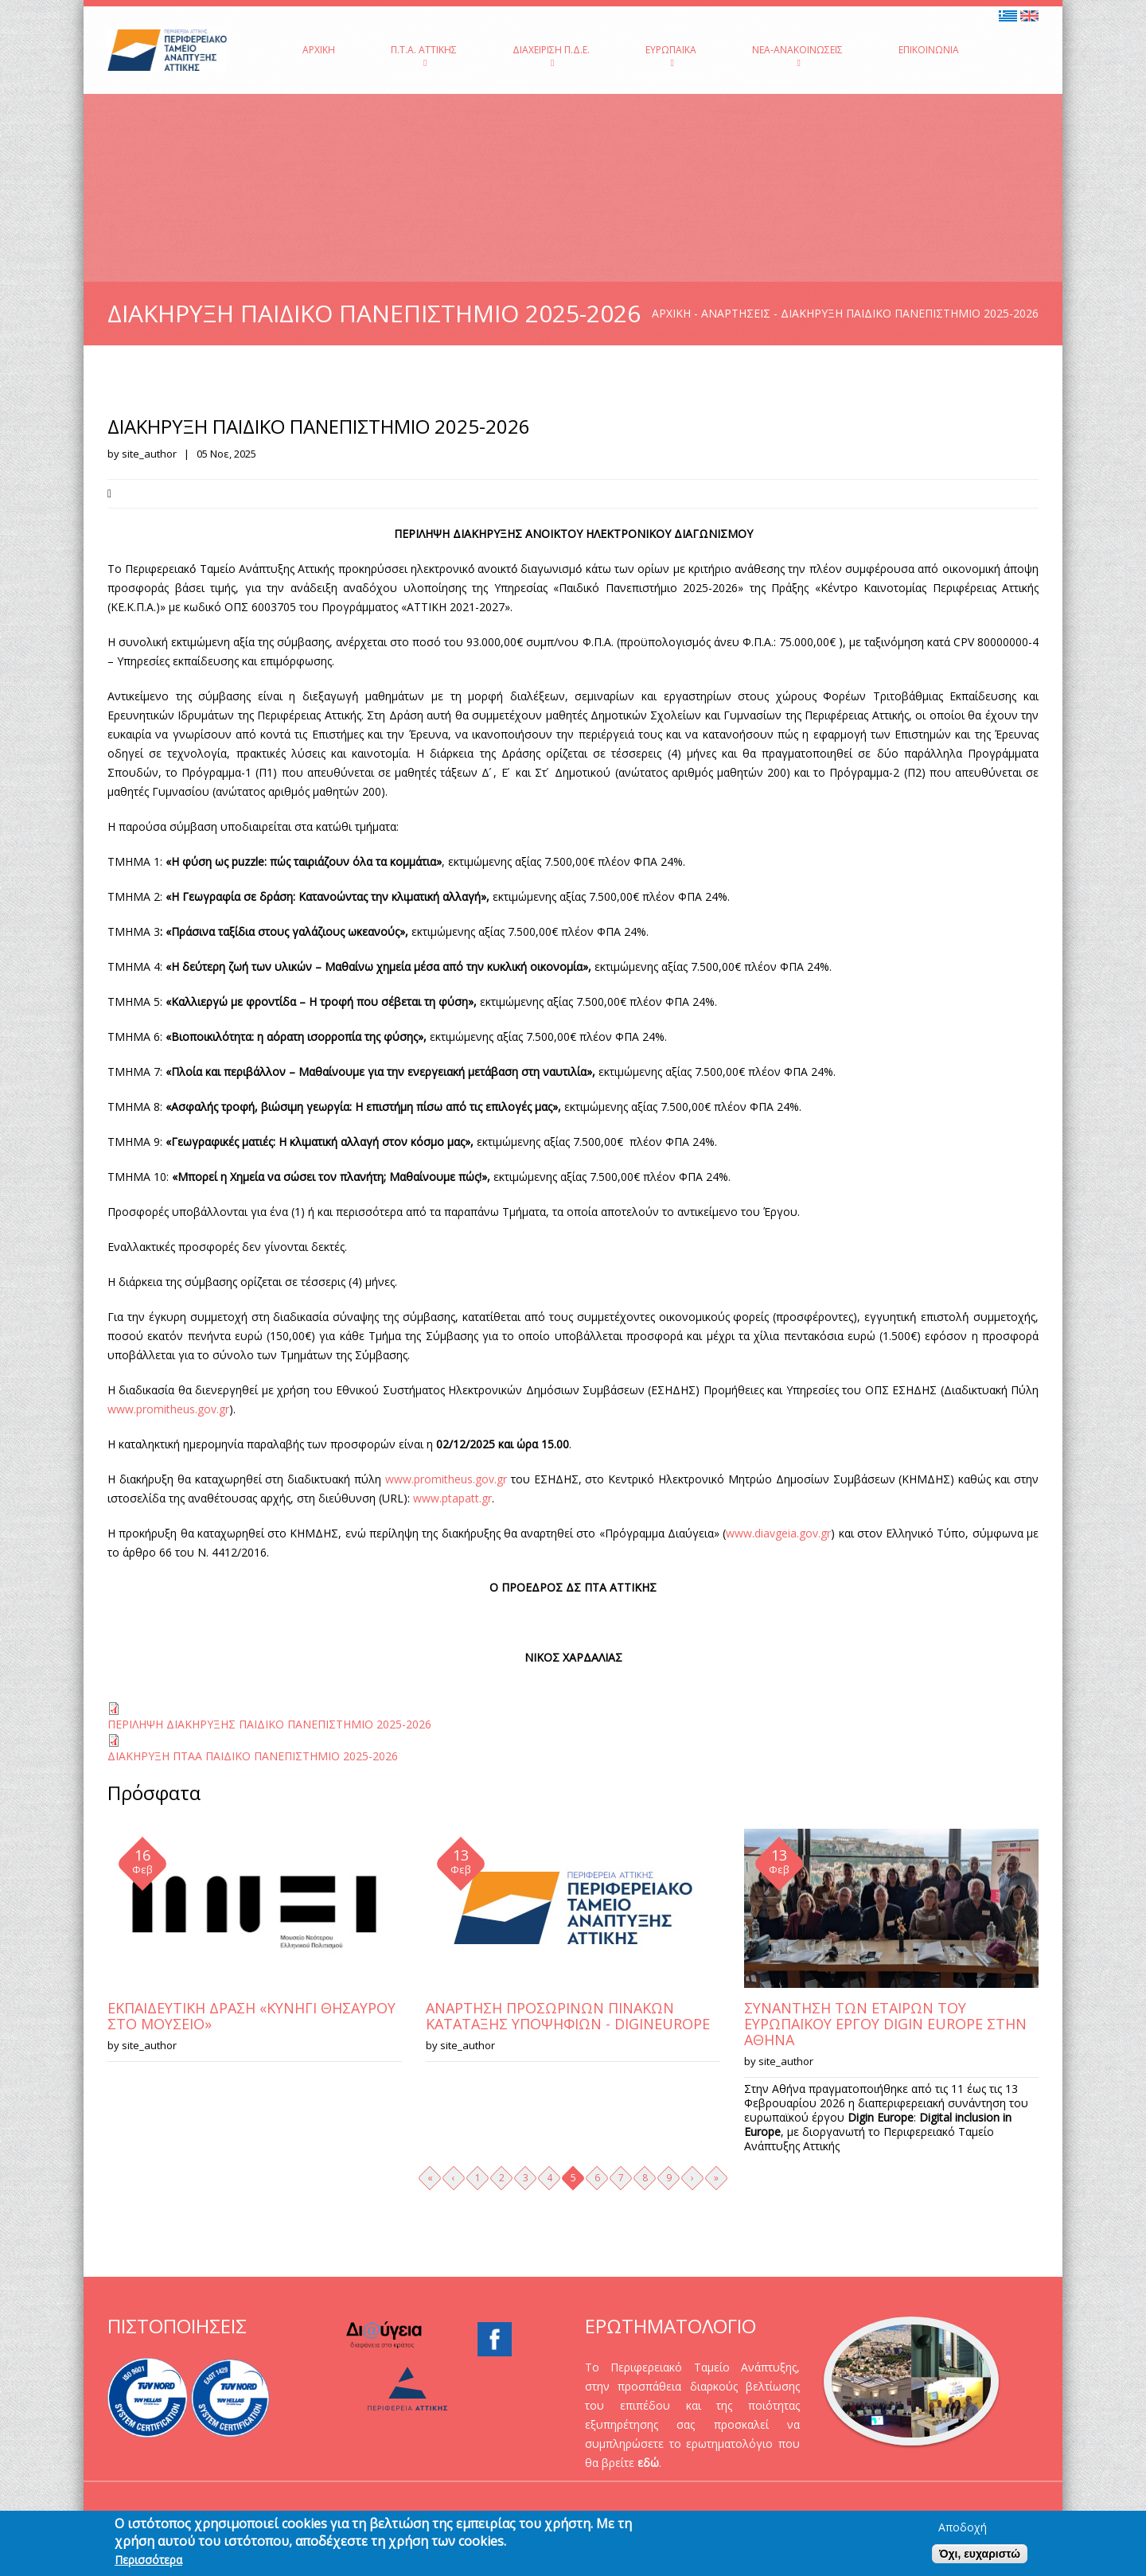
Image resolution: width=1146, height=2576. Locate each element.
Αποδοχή (962, 2529)
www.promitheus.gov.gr (168, 1409)
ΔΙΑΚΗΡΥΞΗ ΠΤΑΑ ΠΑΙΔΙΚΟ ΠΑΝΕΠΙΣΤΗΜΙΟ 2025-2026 (252, 1755)
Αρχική (318, 50)
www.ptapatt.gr (452, 1498)
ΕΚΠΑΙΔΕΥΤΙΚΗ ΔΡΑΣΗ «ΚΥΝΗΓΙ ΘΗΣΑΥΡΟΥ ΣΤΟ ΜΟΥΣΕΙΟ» (251, 2015)
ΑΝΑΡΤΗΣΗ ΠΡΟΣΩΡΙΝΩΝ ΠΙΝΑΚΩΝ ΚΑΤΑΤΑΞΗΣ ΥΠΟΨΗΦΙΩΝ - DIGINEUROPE (568, 2015)
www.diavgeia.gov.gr (778, 1533)
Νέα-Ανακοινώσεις (797, 55)
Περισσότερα (148, 2561)
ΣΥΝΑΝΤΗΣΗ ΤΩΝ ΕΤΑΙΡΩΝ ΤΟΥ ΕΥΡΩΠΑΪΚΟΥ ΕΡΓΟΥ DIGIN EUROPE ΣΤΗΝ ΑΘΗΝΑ (885, 2023)
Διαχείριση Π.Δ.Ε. (551, 55)
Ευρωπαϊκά (670, 55)
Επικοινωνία (928, 50)
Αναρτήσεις (735, 313)
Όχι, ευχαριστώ (979, 2555)
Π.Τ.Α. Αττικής (424, 55)
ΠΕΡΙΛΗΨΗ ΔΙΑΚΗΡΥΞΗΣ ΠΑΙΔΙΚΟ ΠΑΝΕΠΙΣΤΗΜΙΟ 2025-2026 (269, 1724)
